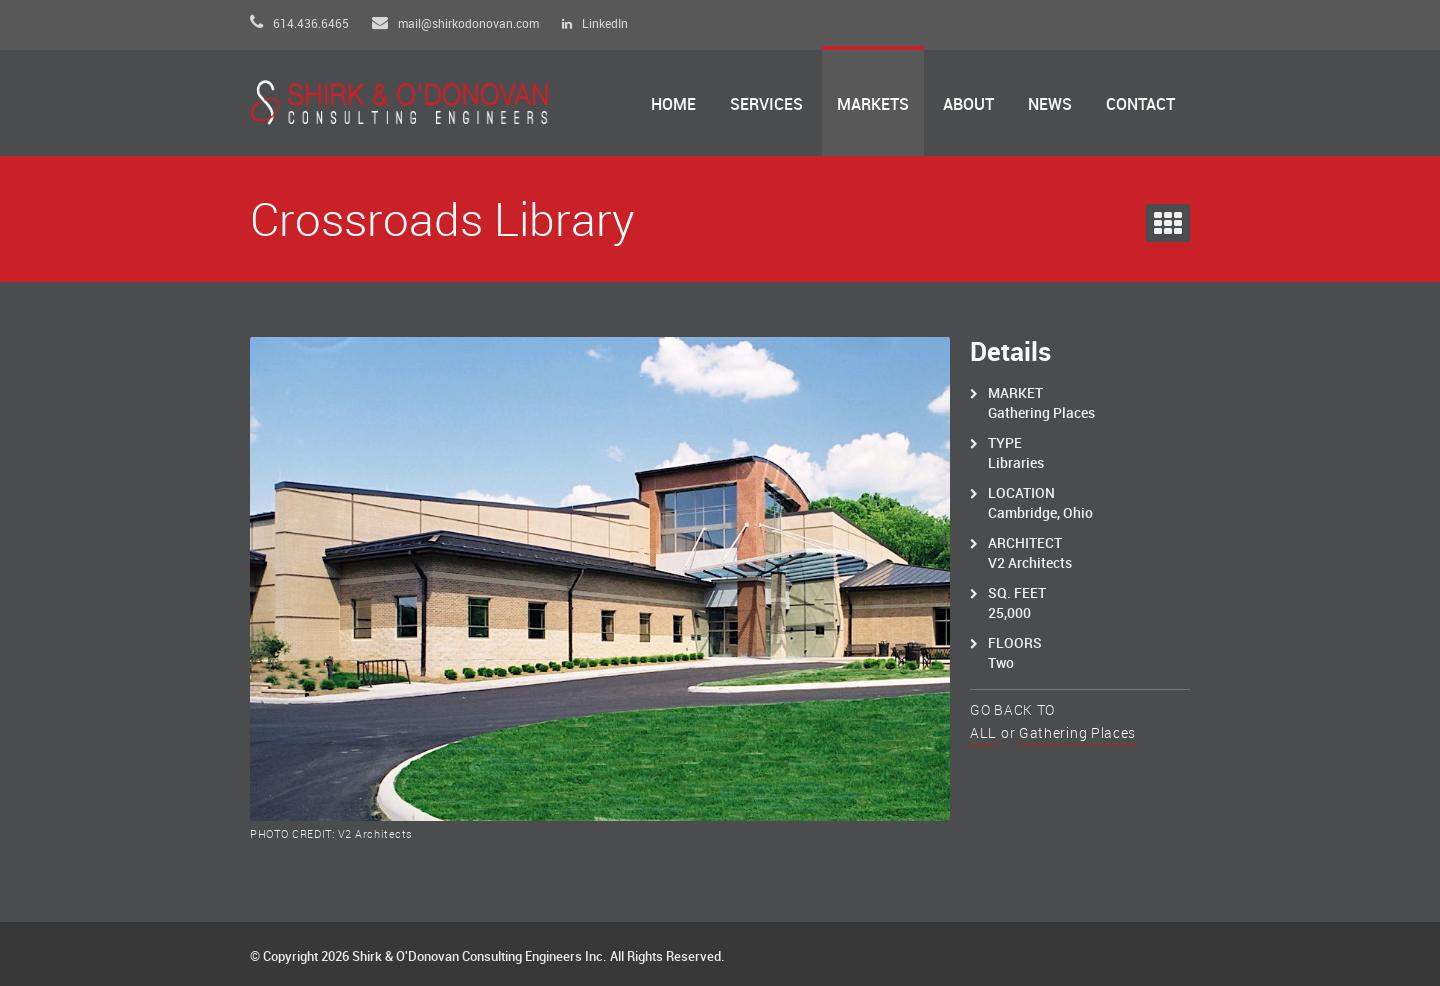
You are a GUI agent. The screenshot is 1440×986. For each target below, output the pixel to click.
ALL (983, 734)
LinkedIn (595, 24)
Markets (873, 105)
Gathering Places (1077, 734)
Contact (1140, 105)
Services (766, 105)
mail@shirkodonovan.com (455, 24)
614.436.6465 (299, 24)
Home (673, 105)
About (968, 105)
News (1050, 105)
